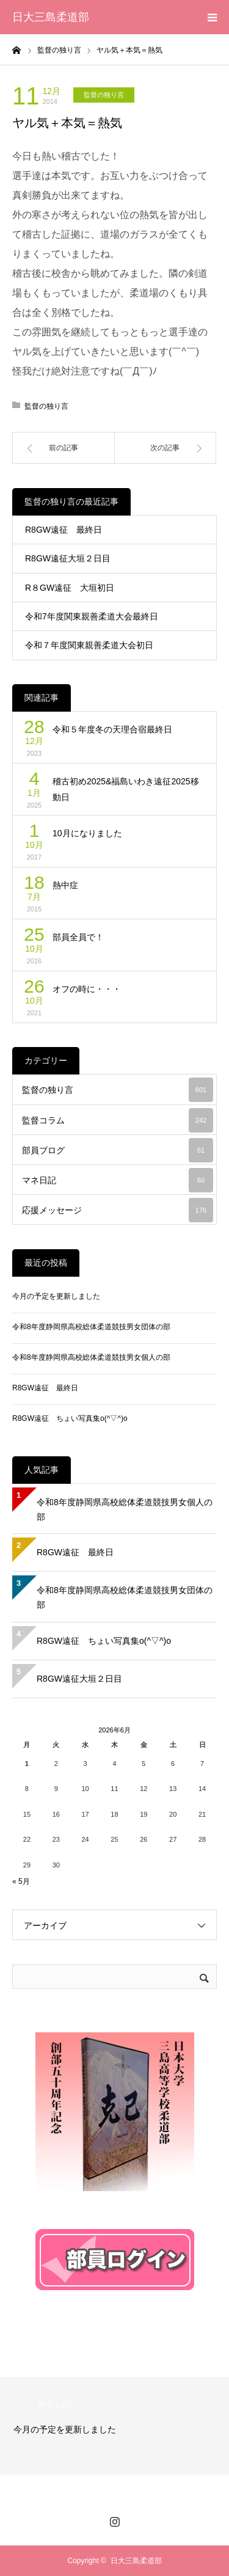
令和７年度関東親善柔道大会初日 (89, 645)
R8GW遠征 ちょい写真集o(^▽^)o (70, 1418)
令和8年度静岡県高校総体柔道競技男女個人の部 (91, 1357)
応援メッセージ (117, 1210)
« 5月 (21, 1881)
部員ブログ (117, 1150)
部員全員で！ (78, 937)
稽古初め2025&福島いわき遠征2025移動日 (126, 789)
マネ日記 (117, 1180)
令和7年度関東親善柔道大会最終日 (91, 616)
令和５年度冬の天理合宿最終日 (112, 729)
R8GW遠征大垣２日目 (68, 558)
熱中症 (65, 885)
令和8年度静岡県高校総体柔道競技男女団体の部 (91, 1327)
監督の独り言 (104, 94)
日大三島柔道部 (50, 17)
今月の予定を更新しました (56, 1296)
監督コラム (117, 1120)
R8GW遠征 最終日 (63, 530)
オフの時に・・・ (87, 989)
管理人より (56, 2404)
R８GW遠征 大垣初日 (69, 588)
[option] (114, 2425)
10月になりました (87, 833)
